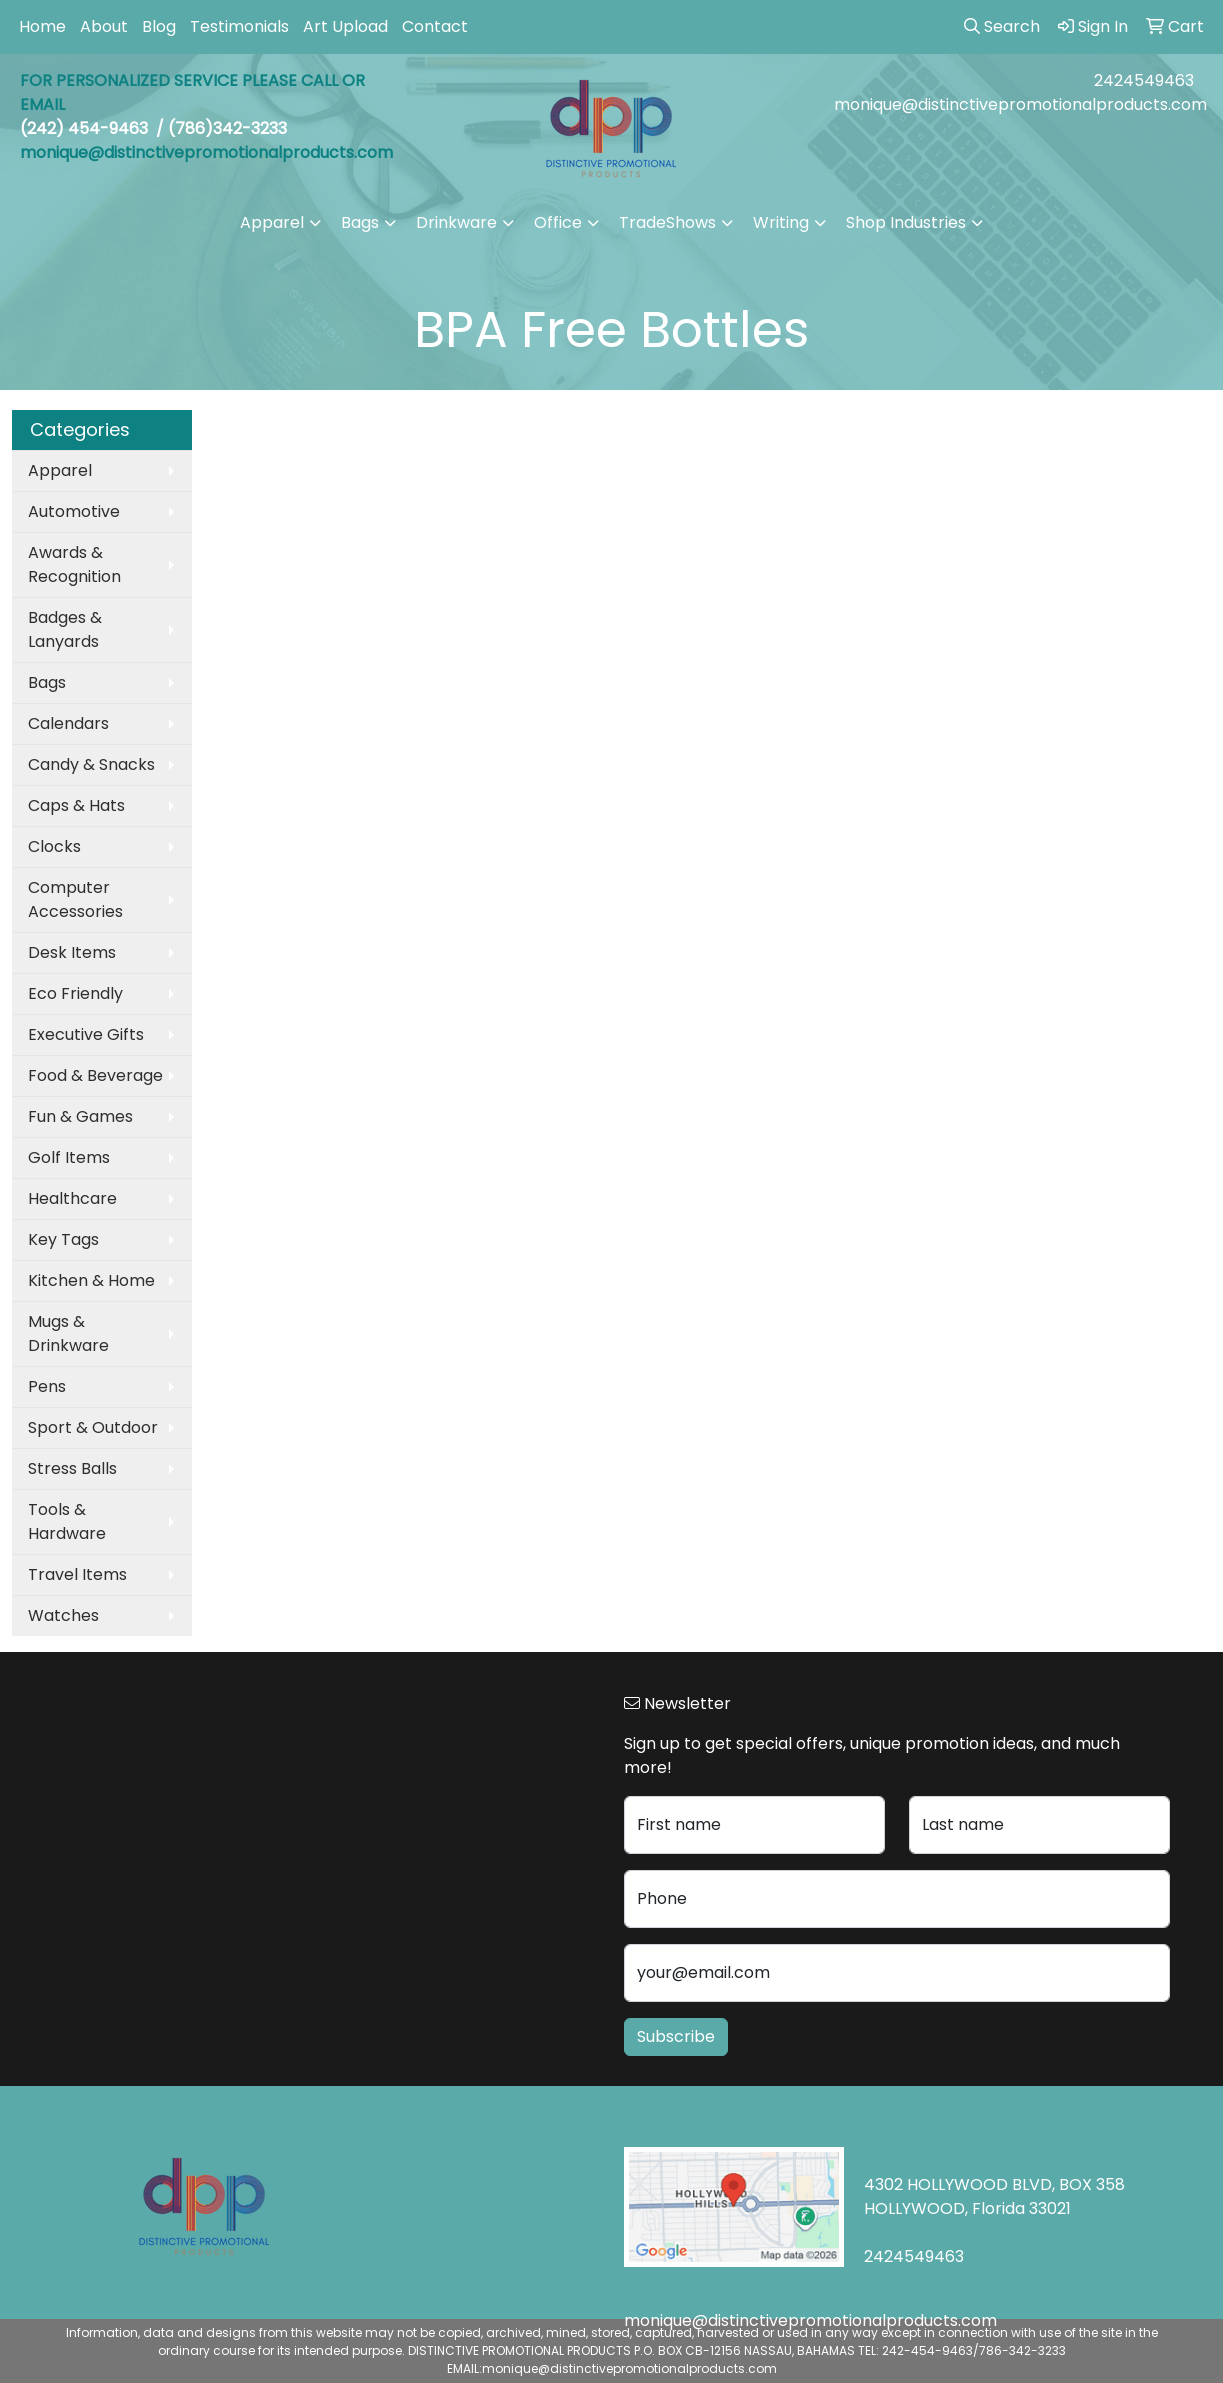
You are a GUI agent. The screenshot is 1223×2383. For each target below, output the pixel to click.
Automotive (74, 511)
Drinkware (456, 222)
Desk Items (72, 952)
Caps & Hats (76, 805)
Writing (781, 222)
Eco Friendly (75, 993)
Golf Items (69, 1157)
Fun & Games (80, 1116)
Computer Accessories (75, 899)
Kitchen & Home (91, 1280)
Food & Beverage (95, 1075)
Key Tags (63, 1239)
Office (558, 222)
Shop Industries (906, 222)
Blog (159, 26)
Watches (63, 1615)
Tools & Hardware (67, 1521)
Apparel (272, 222)
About (104, 26)
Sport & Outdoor (93, 1427)
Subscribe (676, 2036)
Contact (435, 26)
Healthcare (72, 1198)
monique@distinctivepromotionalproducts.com (1020, 104)
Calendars (68, 723)
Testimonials (239, 26)
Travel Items (77, 1574)
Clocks (54, 846)
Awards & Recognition (74, 564)
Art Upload (345, 26)
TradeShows (667, 222)
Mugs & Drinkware (68, 1333)
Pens (47, 1386)
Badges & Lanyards (65, 629)
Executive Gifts (86, 1034)
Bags (360, 222)
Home (42, 26)
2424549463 (1144, 80)
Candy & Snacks (91, 764)
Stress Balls (72, 1468)
